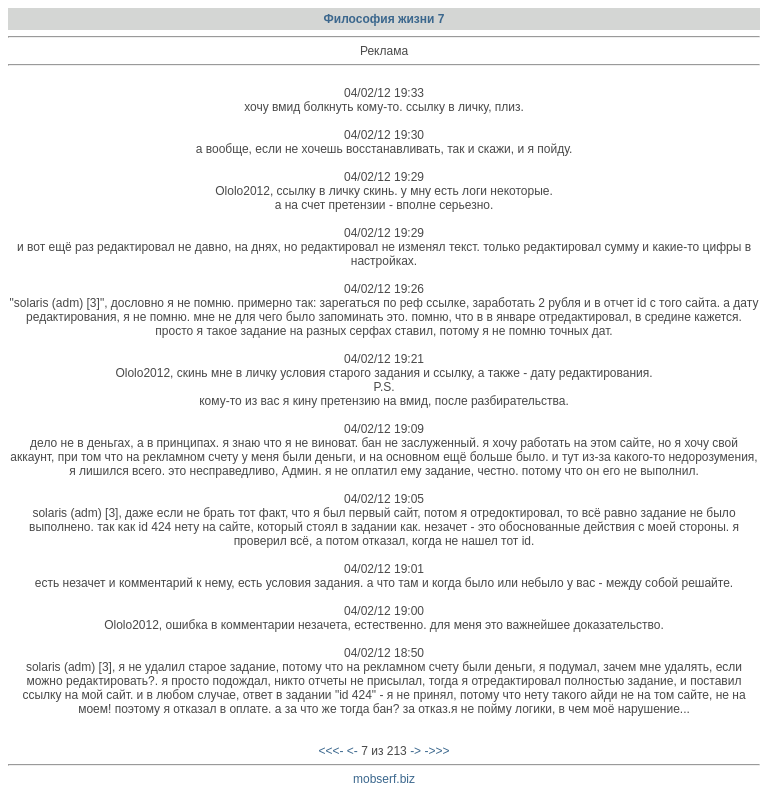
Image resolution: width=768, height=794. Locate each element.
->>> (436, 751)
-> (415, 751)
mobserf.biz (384, 779)
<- (352, 751)
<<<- (330, 751)
